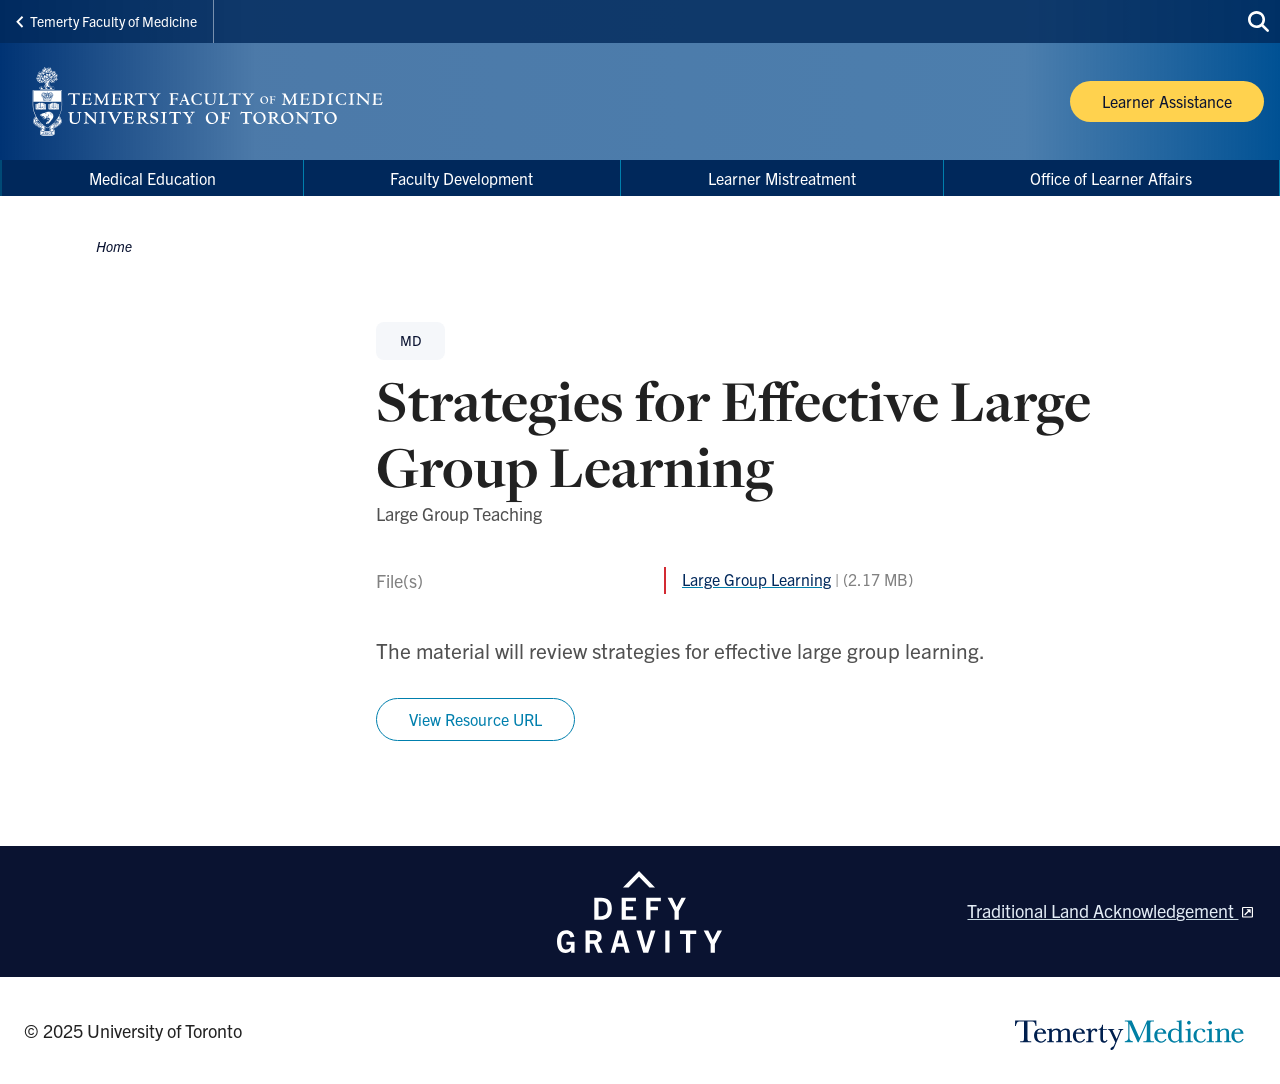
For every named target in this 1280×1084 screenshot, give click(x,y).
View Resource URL (475, 719)
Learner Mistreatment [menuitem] (782, 178)
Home (114, 246)
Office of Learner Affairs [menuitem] (1111, 178)
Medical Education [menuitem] (152, 178)
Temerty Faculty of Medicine (106, 21)
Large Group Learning (756, 579)
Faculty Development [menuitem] (461, 178)
